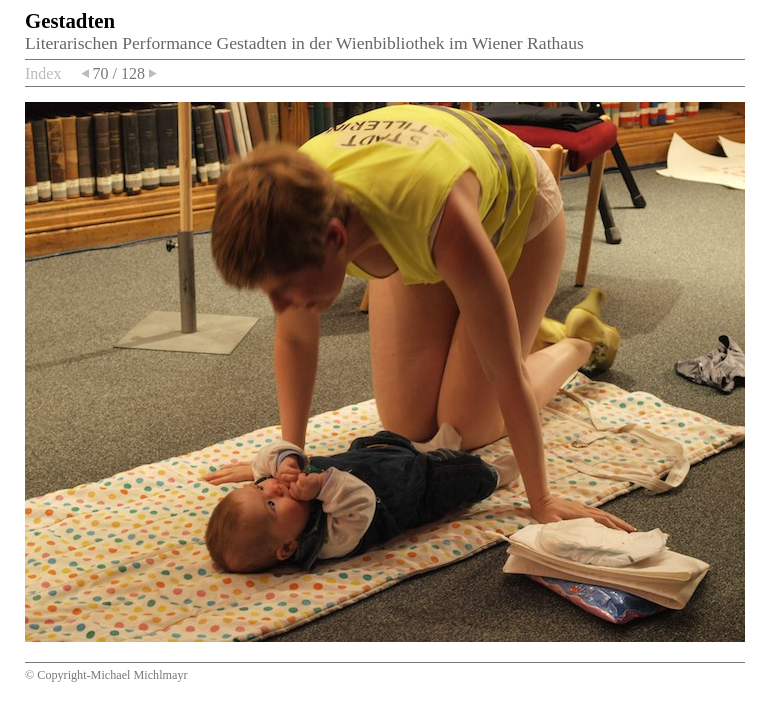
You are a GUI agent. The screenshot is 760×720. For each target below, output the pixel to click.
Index (43, 73)
